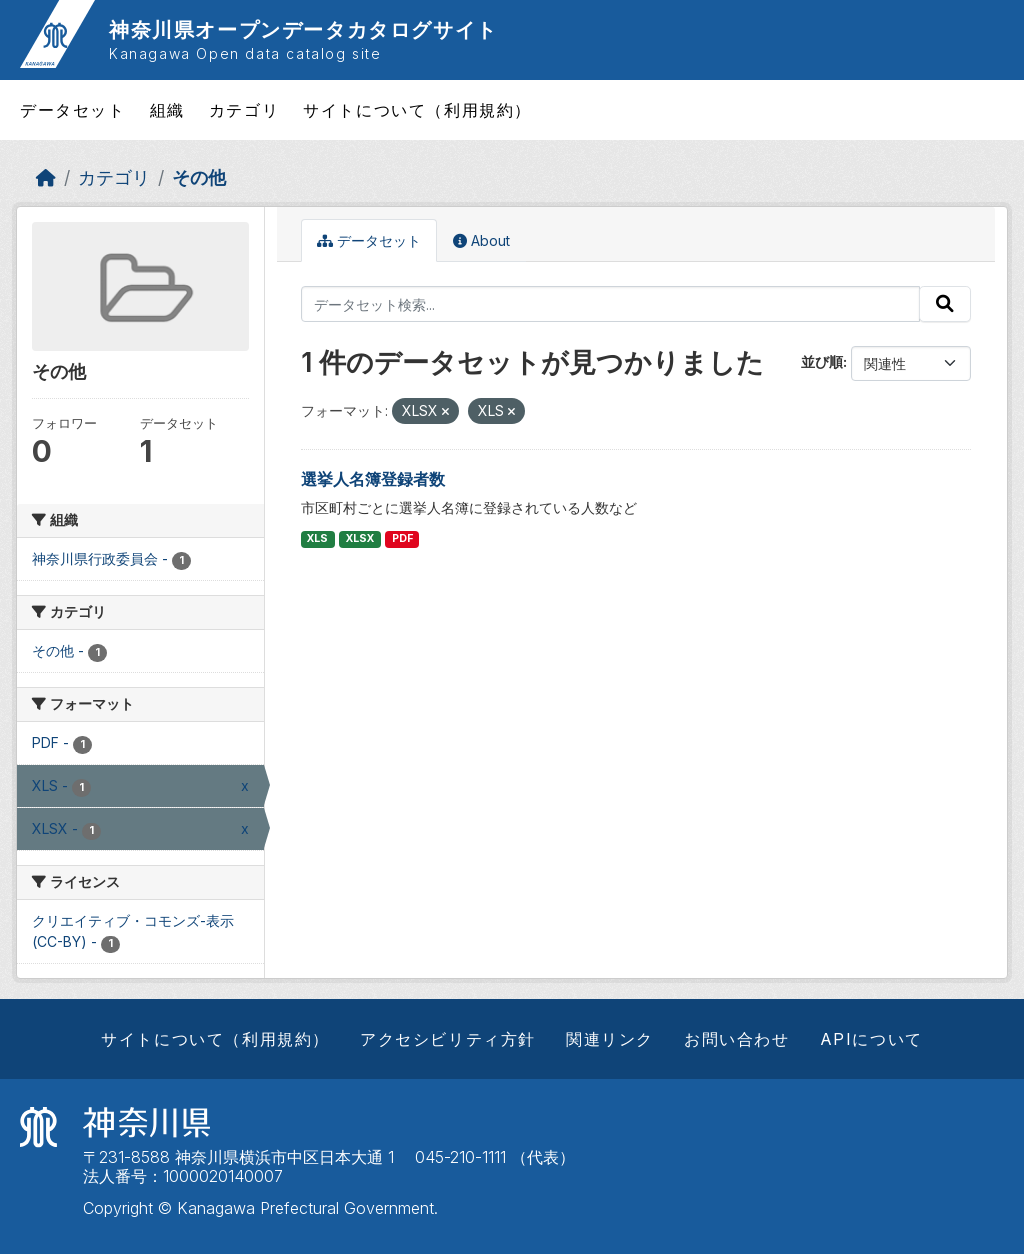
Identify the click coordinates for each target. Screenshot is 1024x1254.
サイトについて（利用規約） (417, 110)
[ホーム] (46, 177)
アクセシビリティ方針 (448, 1039)
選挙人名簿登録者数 (373, 479)
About (481, 240)
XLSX (360, 538)
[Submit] (945, 304)
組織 (167, 110)
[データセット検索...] (611, 304)
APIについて (871, 1039)
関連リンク (610, 1039)
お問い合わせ (737, 1039)
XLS (317, 538)
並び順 (822, 361)
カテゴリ (244, 110)
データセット (73, 110)
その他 (199, 177)
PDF (402, 538)
